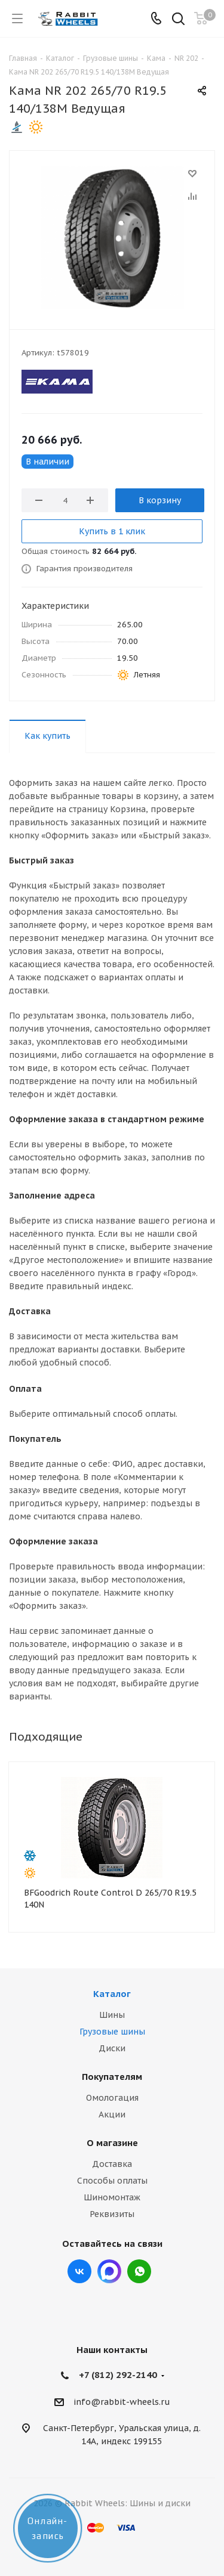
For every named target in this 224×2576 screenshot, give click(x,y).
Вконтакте (79, 2271)
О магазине (112, 2142)
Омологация (112, 2097)
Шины (112, 2015)
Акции (112, 2114)
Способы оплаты (112, 2180)
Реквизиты (112, 2214)
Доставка (112, 2164)
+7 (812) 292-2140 (118, 2374)
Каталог (112, 1993)
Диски (112, 2048)
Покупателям (112, 2076)
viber (139, 2271)
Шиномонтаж (112, 2197)
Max (109, 2271)
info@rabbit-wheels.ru (121, 2402)
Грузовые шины (112, 2031)
